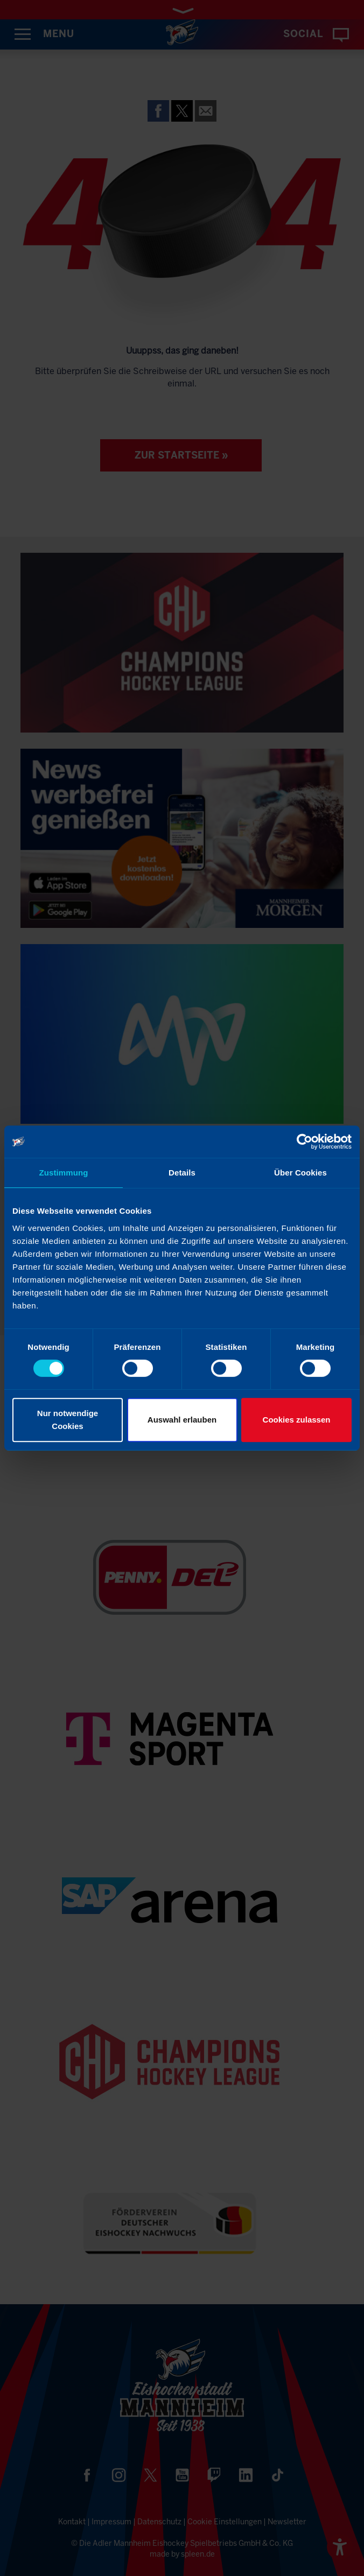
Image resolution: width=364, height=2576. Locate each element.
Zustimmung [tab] (63, 1172)
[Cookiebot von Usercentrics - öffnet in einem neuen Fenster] (304, 1142)
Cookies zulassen (297, 1419)
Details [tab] (182, 1172)
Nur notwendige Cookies (67, 1420)
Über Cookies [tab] (300, 1172)
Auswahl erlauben (182, 1419)
